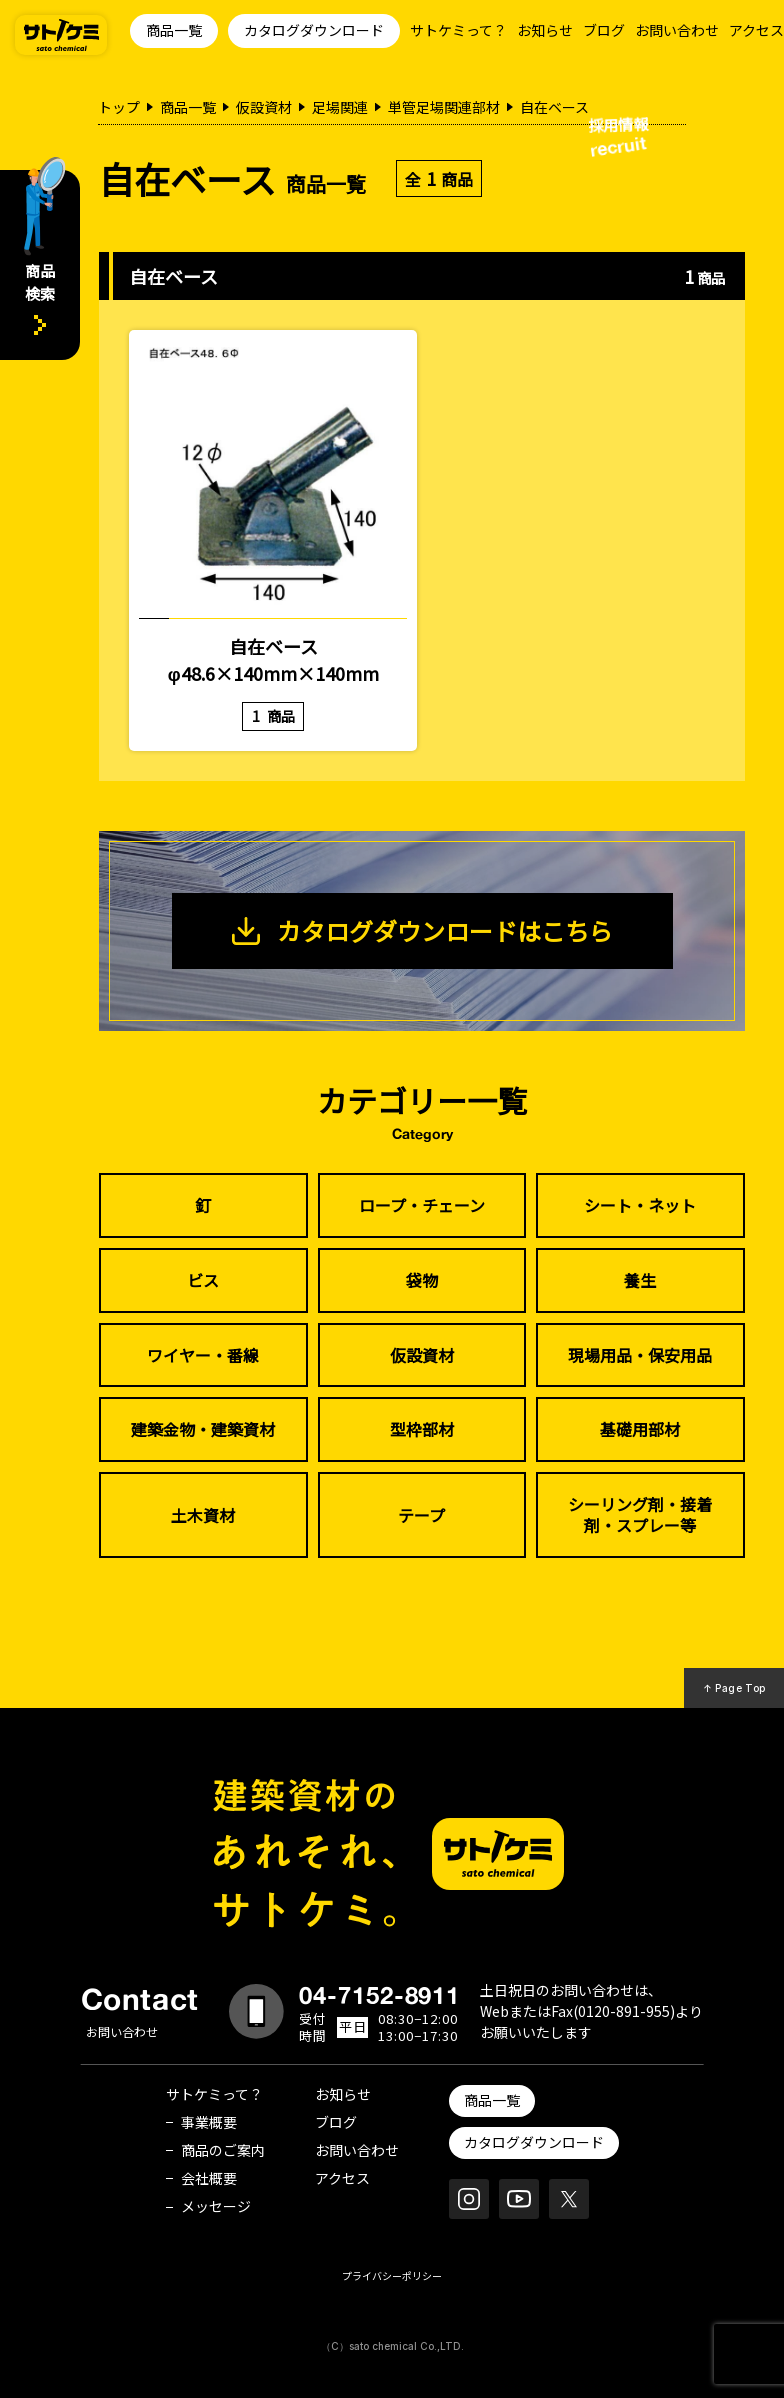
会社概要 (209, 2178)
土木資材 (203, 1515)
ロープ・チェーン (422, 1205)
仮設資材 (264, 107)
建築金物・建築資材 (203, 1429)
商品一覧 (174, 30)
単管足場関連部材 (444, 107)
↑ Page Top (734, 1688)
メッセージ (216, 2206)
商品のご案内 (223, 2150)
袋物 (422, 1280)
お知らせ (545, 30)
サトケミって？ (458, 30)
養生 (640, 1280)
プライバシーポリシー (392, 2275)
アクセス (756, 30)
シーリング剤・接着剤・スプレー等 (640, 1514)
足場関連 (340, 107)
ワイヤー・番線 (203, 1355)
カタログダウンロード (314, 30)
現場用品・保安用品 (640, 1355)
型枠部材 (422, 1429)
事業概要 (209, 2122)
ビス (203, 1280)
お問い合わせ (677, 30)
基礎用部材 (640, 1429)
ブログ (604, 30)
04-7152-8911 (380, 1995)
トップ (119, 107)
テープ (421, 1515)
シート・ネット (640, 1205)
